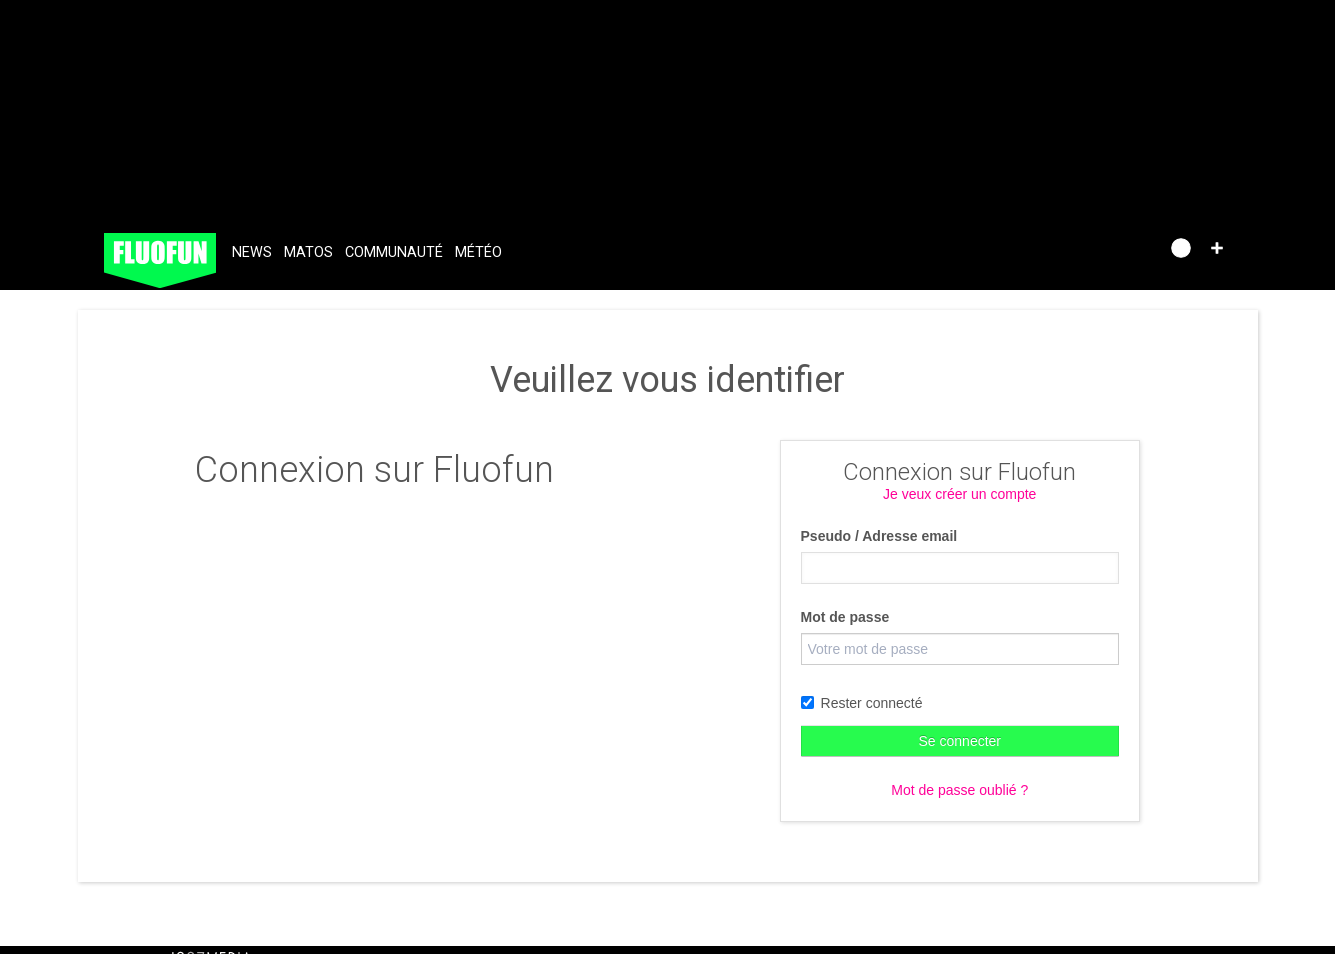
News (252, 252)
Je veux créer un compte (959, 494)
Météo (478, 252)
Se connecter (960, 741)
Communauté (394, 252)
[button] (1217, 248)
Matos (308, 252)
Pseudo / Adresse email (879, 536)
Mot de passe (845, 617)
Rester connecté (862, 703)
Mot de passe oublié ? (959, 790)
